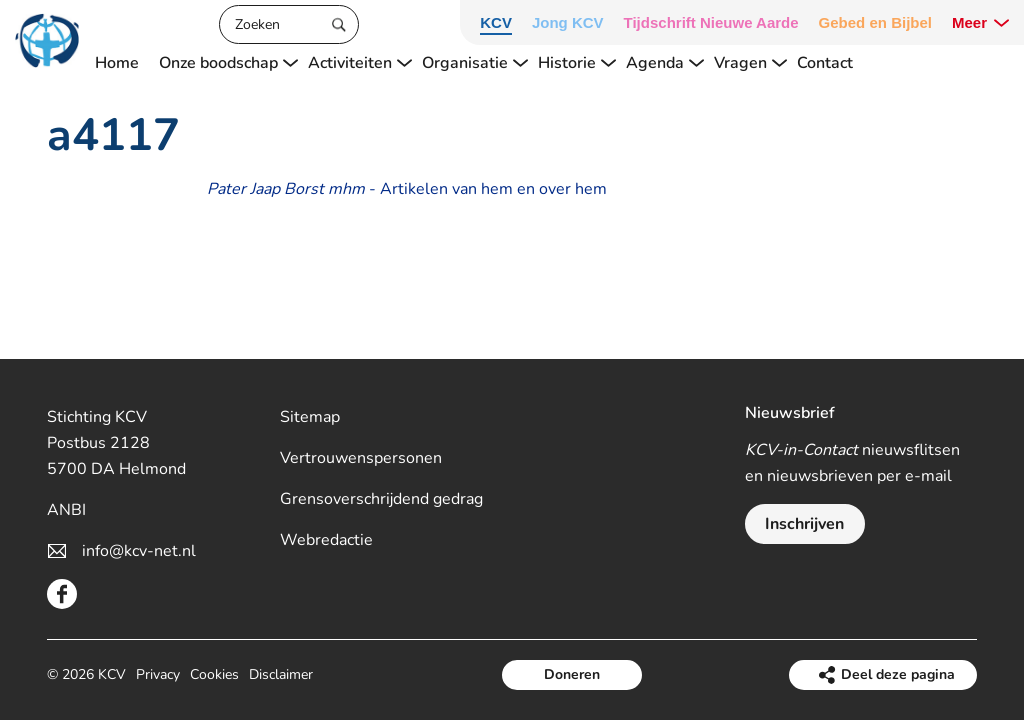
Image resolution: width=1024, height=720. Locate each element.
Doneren (572, 674)
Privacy (158, 674)
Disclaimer (281, 674)
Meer (969, 22)
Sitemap (310, 417)
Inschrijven (804, 524)
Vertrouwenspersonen (361, 458)
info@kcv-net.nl (139, 551)
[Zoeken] (289, 24)
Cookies (214, 674)
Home (117, 63)
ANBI (66, 510)
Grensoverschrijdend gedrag (381, 499)
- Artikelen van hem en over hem (407, 189)
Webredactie (326, 540)
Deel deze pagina (898, 674)
